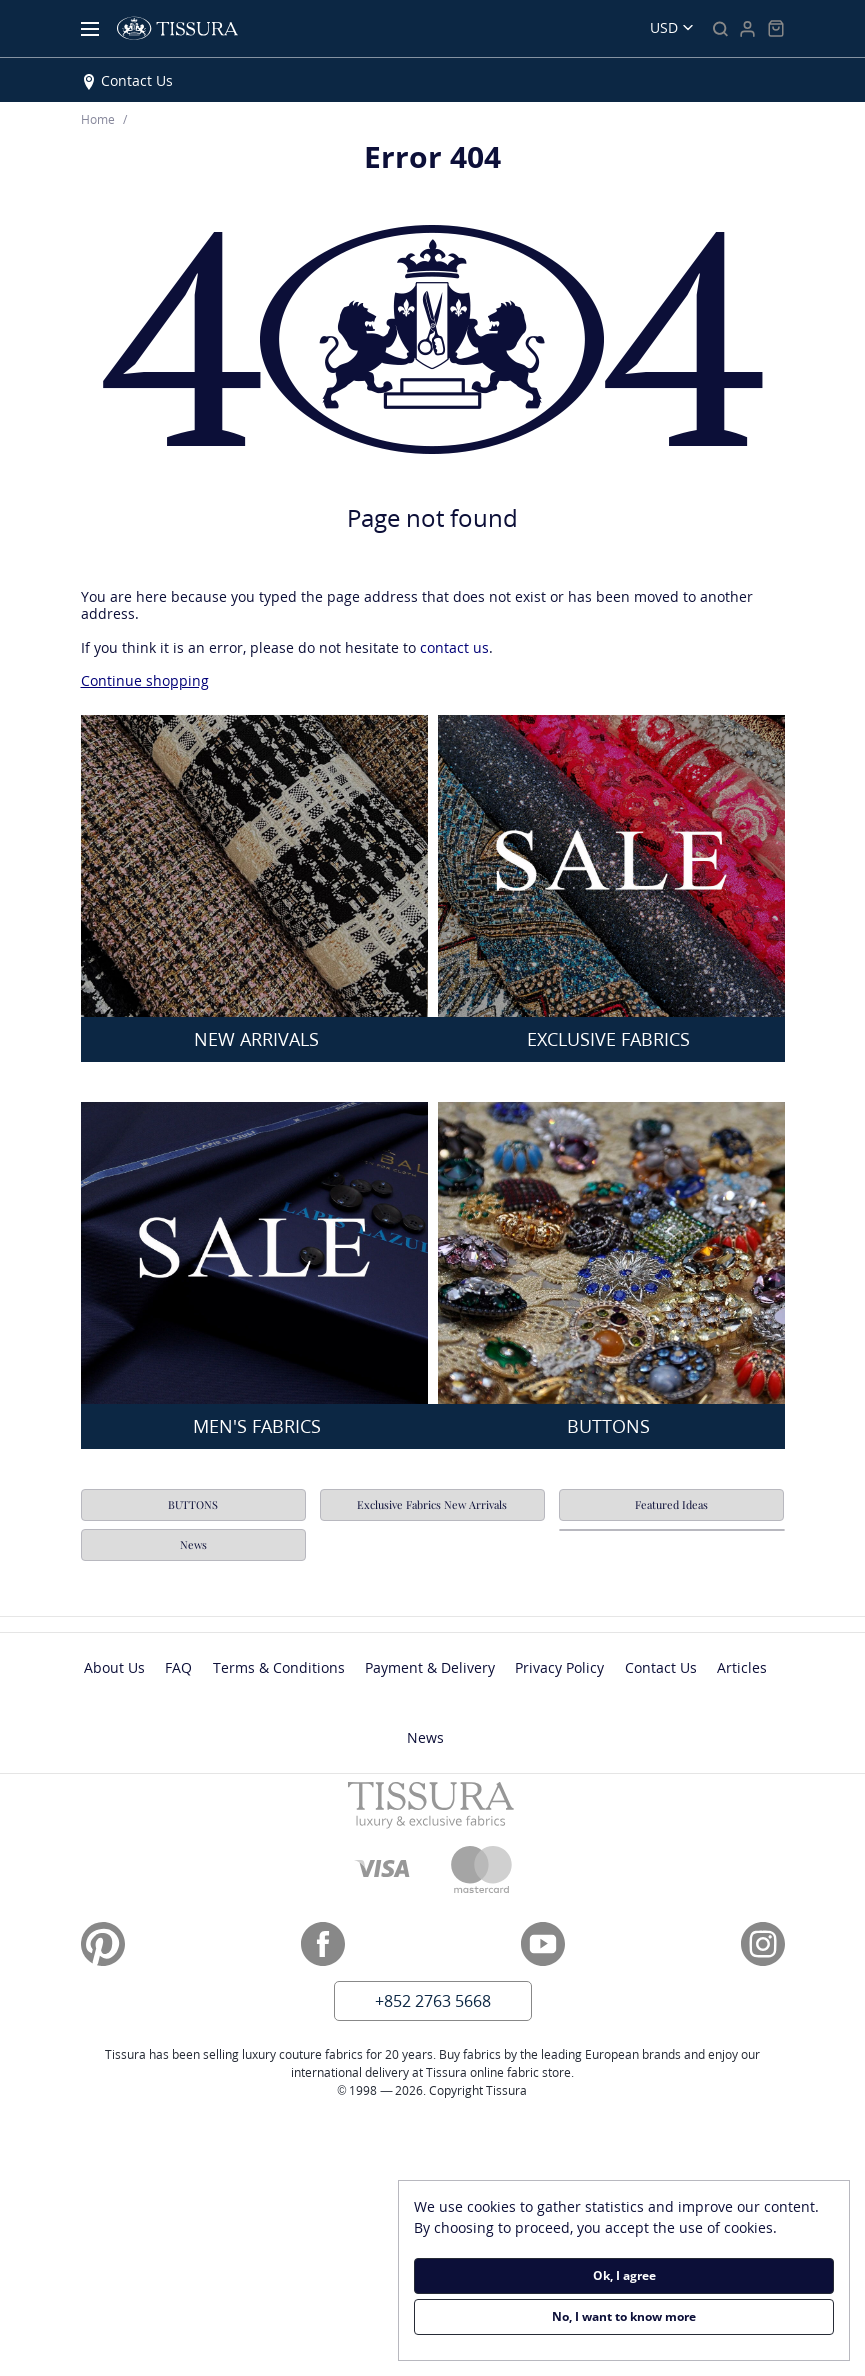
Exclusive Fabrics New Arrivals (432, 1504)
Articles (742, 1667)
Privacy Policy (559, 1667)
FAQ (178, 1667)
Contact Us (137, 80)
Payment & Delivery (430, 1667)
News (193, 1544)
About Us (114, 1667)
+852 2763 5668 (433, 2001)
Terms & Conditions (279, 1667)
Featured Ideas (671, 1504)
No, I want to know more (624, 2316)
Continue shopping (145, 680)
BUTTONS (193, 1504)
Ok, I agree (624, 2275)
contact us (454, 647)
